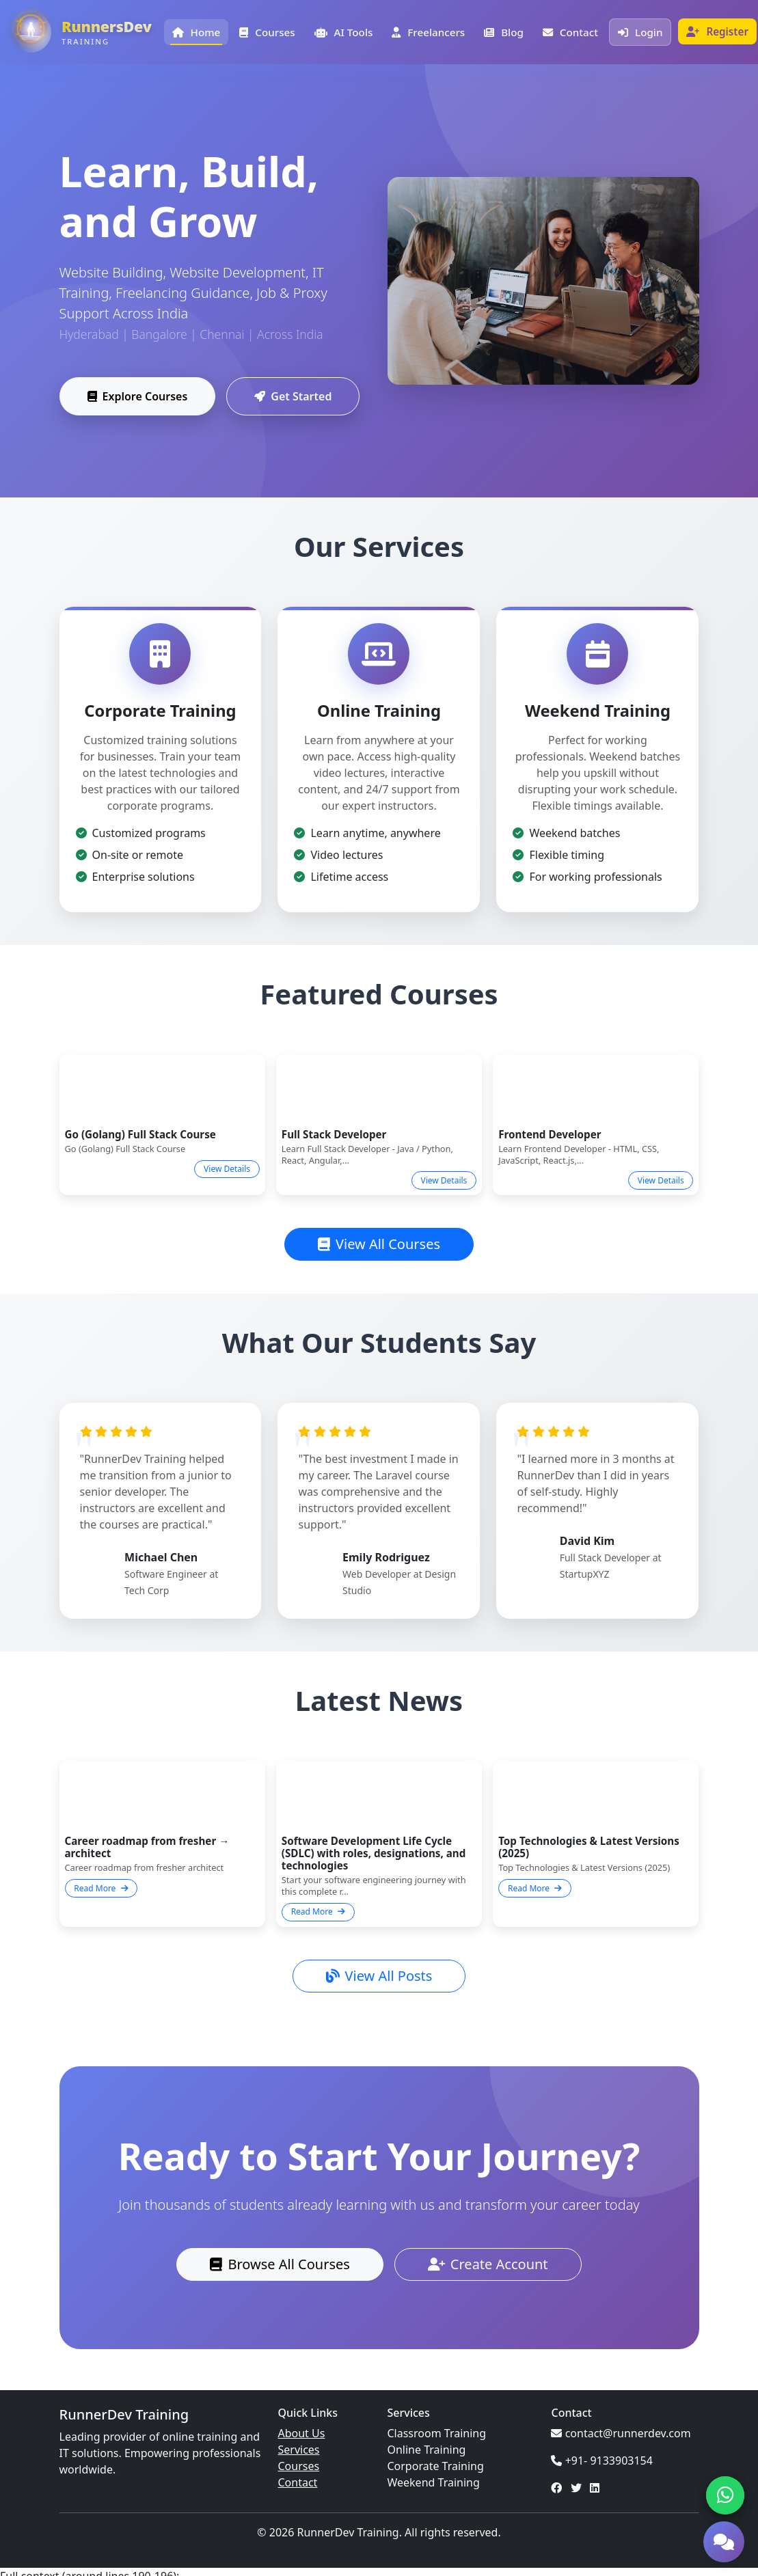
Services (298, 2449)
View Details (227, 1169)
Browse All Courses (279, 2264)
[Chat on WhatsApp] (725, 2495)
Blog (504, 32)
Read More (101, 1888)
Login (640, 32)
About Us (301, 2433)
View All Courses (379, 1244)
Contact (570, 32)
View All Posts (379, 1976)
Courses (267, 32)
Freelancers (428, 32)
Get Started (292, 397)
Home (196, 32)
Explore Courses (137, 397)
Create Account (488, 2264)
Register (717, 31)
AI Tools (343, 32)
